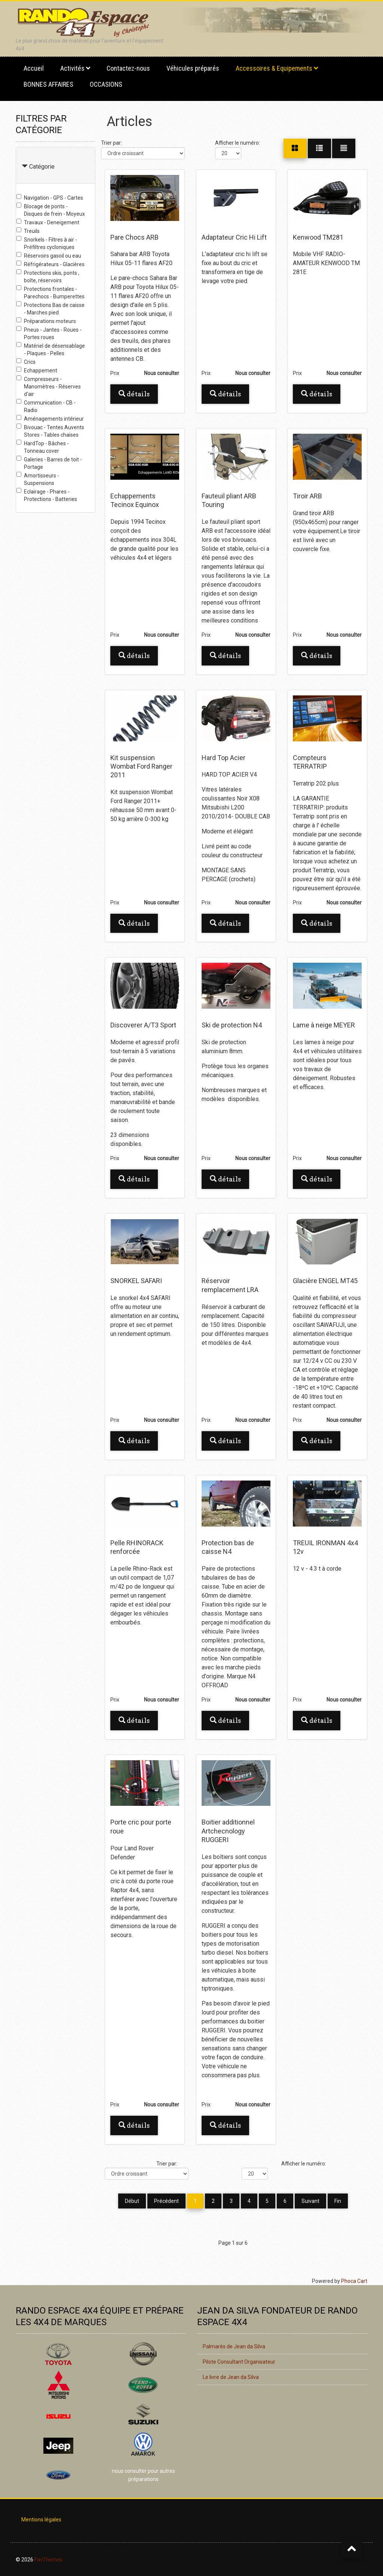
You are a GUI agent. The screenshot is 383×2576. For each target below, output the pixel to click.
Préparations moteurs (46, 320)
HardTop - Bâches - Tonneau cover (42, 447)
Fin (337, 2201)
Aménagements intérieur (50, 418)
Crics (26, 361)
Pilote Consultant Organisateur (239, 2361)
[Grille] (295, 148)
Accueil (34, 68)
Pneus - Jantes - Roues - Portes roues (49, 333)
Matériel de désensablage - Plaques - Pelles (50, 349)
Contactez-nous (128, 68)
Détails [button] (134, 394)
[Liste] (343, 148)
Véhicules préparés (192, 68)
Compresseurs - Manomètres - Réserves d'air (48, 386)
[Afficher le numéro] (228, 153)
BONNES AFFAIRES (48, 84)
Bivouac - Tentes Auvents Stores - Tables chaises (50, 431)
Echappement (36, 370)
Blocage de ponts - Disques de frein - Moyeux (50, 210)
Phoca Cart (354, 2280)
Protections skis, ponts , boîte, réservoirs (47, 276)
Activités (72, 68)
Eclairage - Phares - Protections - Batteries (46, 495)
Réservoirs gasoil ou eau (48, 255)
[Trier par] (143, 153)
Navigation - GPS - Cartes (49, 197)
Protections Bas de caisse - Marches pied (50, 308)
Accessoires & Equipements (274, 68)
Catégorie (42, 166)
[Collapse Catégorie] (25, 166)
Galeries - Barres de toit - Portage (49, 463)
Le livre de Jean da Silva (231, 2376)
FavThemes (48, 2559)
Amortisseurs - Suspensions (37, 479)
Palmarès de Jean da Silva (234, 2346)
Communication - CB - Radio (46, 406)
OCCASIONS (106, 84)
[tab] (55, 165)
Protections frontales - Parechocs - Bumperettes (50, 292)
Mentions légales (41, 2519)
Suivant (310, 2201)
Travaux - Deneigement (47, 222)
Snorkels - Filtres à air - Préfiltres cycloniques (46, 243)
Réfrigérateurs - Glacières (50, 264)
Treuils (28, 230)
